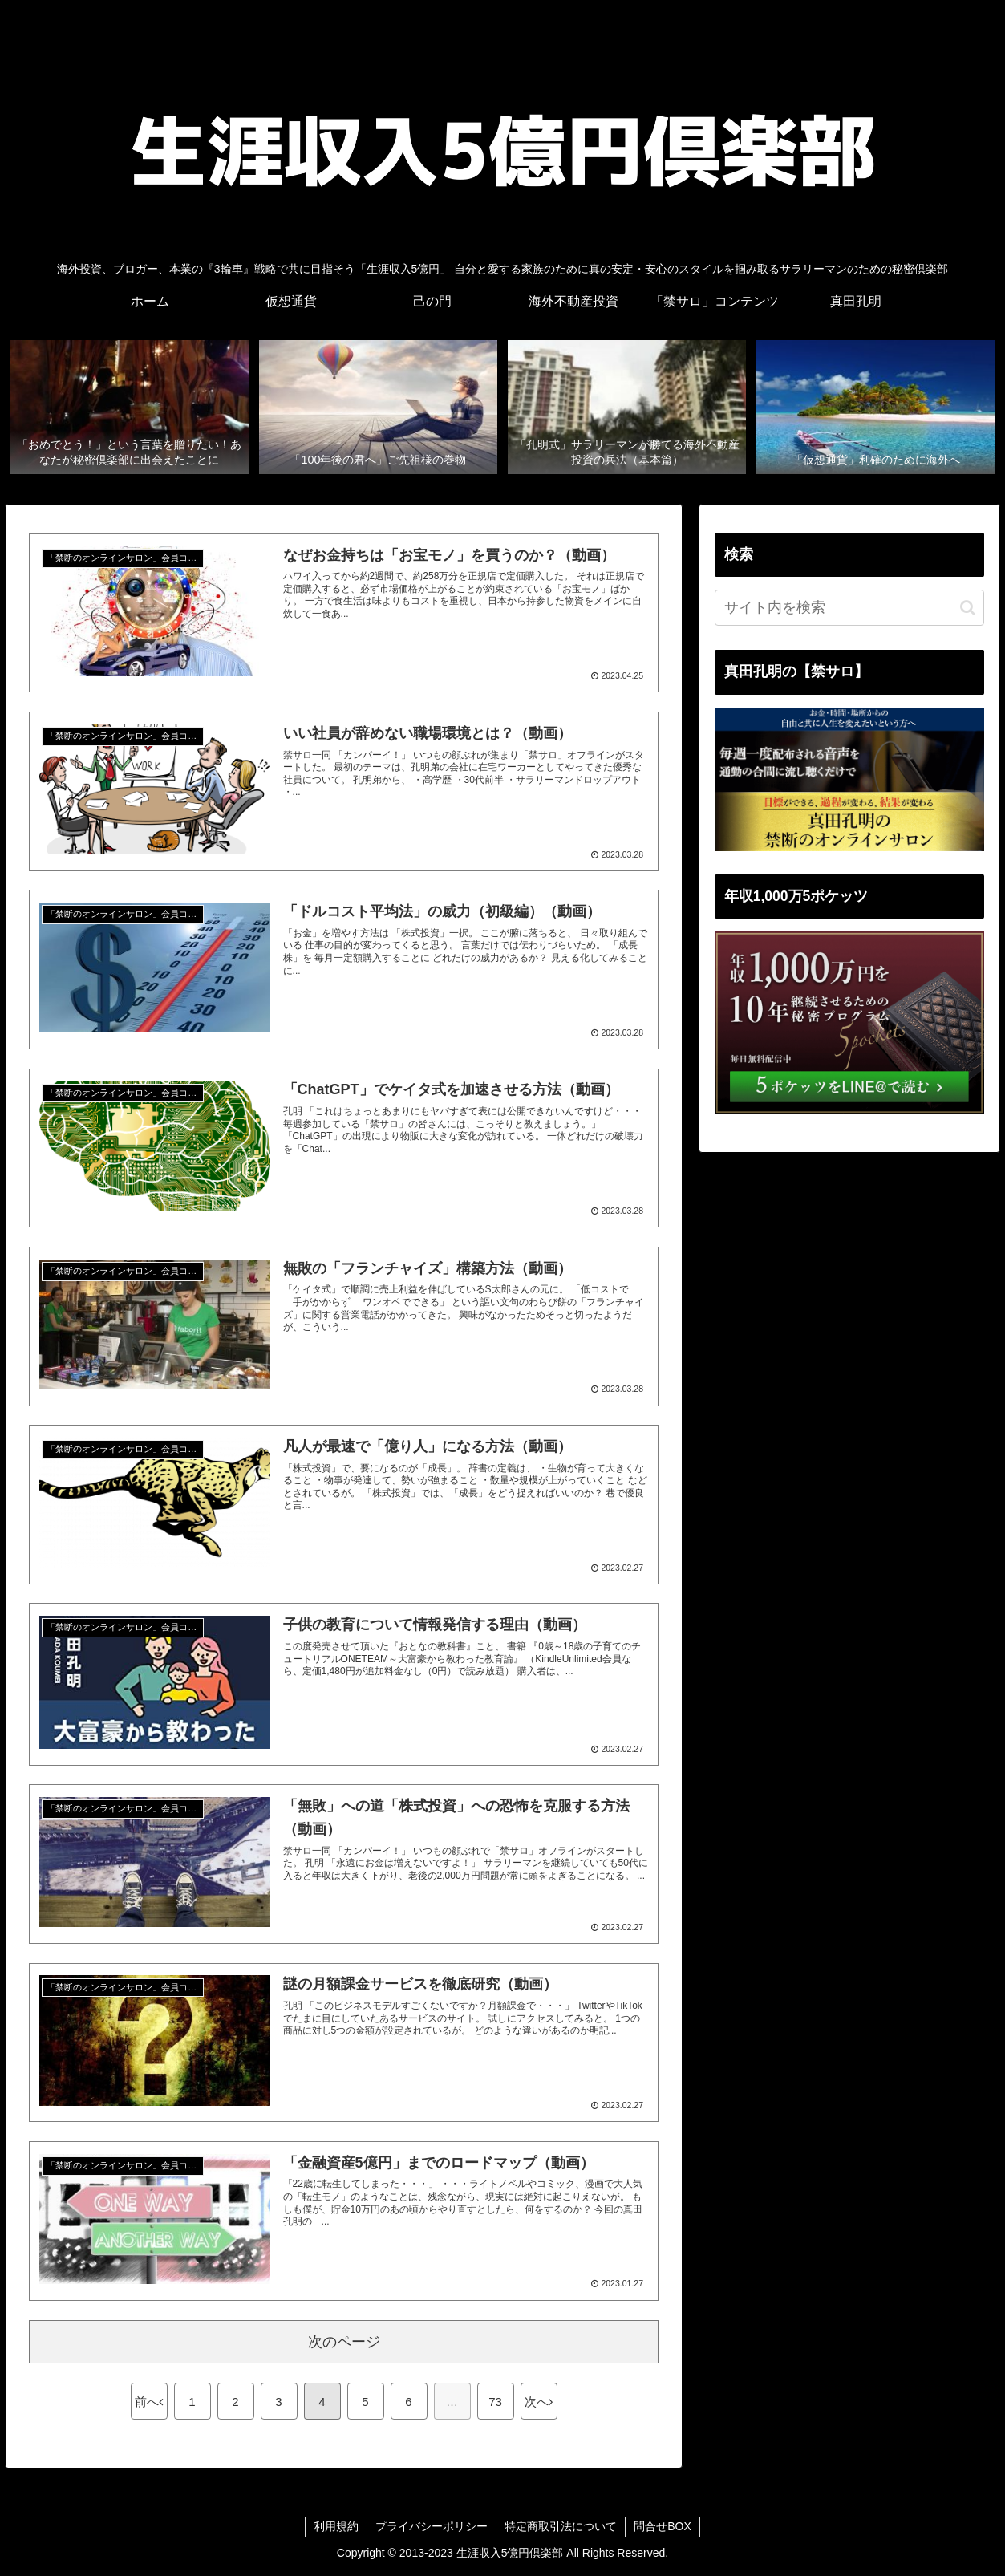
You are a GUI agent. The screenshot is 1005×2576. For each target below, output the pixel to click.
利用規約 (336, 2526)
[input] (849, 608)
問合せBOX (662, 2526)
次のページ (344, 2342)
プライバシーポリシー (431, 2526)
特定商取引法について (561, 2526)
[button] (968, 607)
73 (495, 2401)
